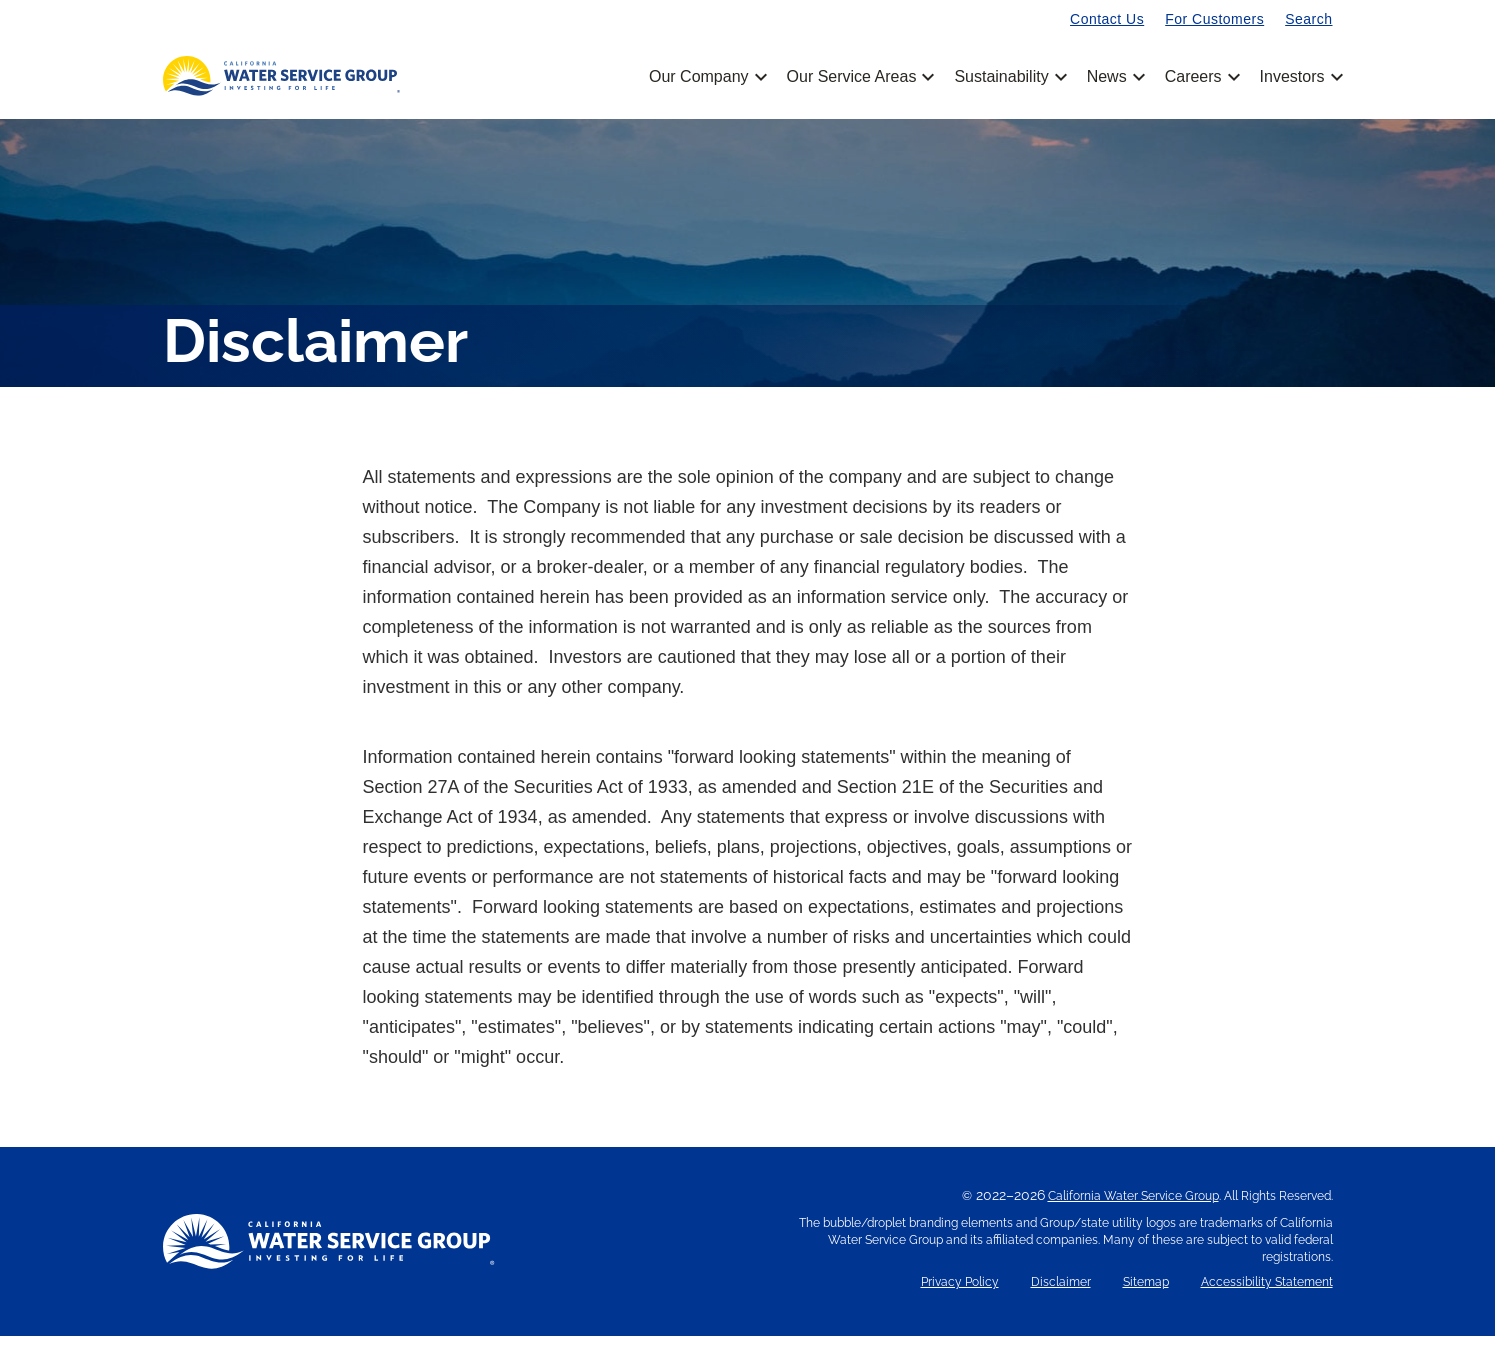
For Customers (1214, 19)
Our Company (706, 77)
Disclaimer (1061, 1313)
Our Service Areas (859, 77)
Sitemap (1146, 1313)
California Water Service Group (1133, 1227)
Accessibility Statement (1267, 1313)
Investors (1292, 77)
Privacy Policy (960, 1313)
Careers (1201, 77)
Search (1308, 19)
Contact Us (1107, 19)
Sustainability (1008, 77)
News (1114, 77)
